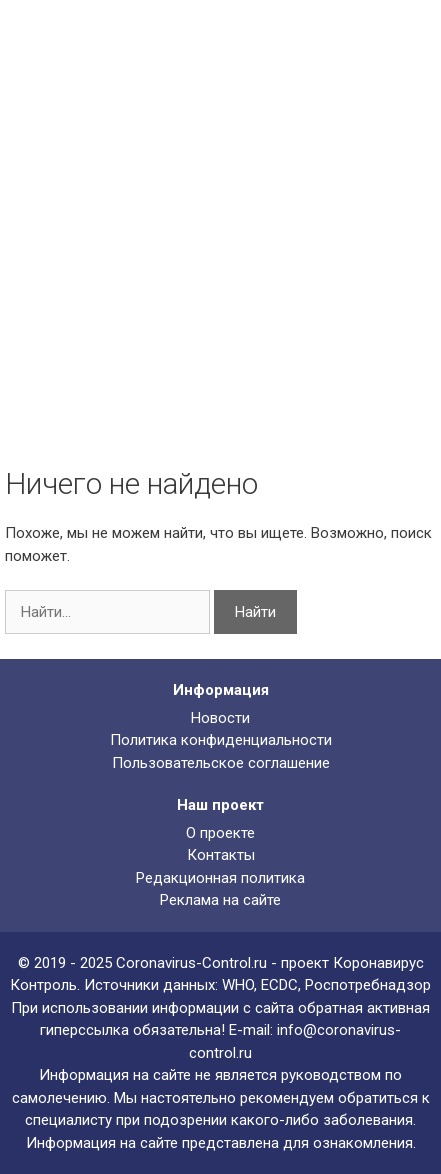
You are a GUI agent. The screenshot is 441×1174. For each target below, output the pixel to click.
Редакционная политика (220, 878)
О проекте (220, 833)
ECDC (279, 985)
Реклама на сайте (220, 900)
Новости (220, 718)
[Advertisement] (220, 235)
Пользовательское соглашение (221, 763)
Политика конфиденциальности (221, 740)
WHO (238, 985)
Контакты (221, 855)
